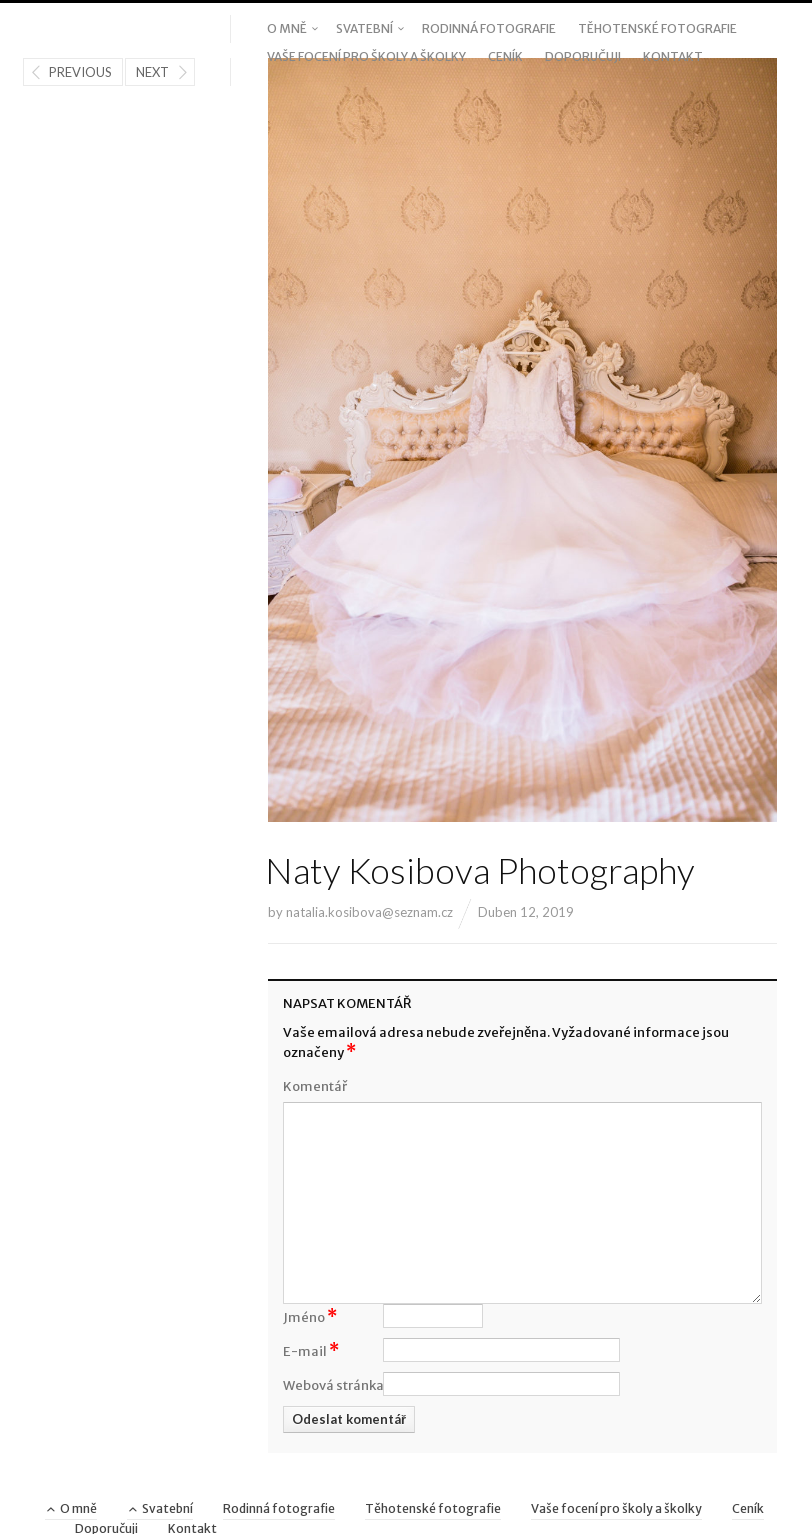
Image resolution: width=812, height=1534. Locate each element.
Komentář (315, 1086)
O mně (287, 28)
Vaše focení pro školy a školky (366, 56)
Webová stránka (333, 1385)
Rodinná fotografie (489, 28)
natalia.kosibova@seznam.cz (369, 912)
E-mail (311, 1350)
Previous (80, 72)
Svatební (364, 28)
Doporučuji (583, 56)
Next (152, 72)
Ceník (505, 56)
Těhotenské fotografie (657, 28)
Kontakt (673, 56)
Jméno (310, 1316)
